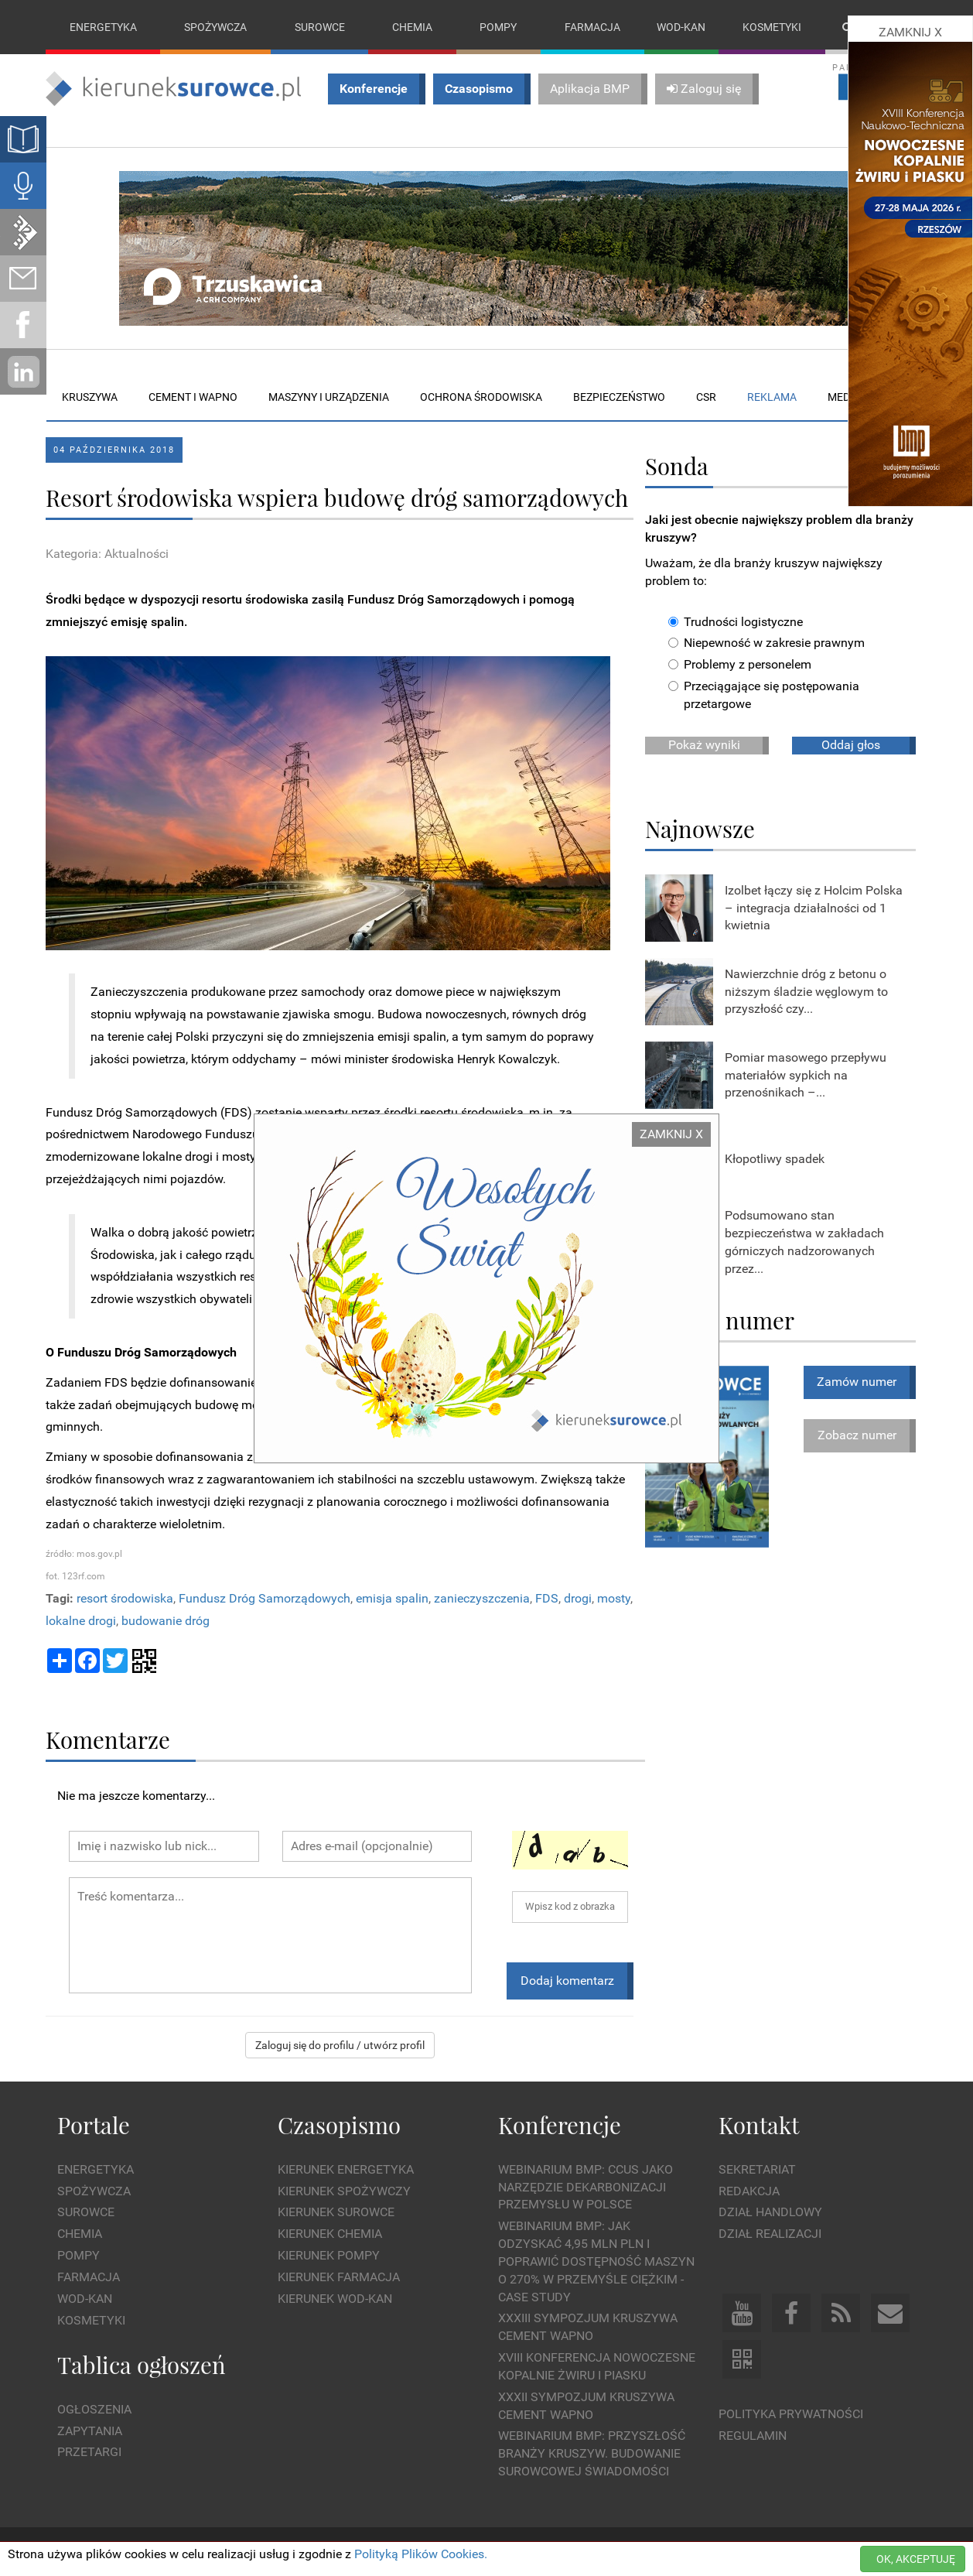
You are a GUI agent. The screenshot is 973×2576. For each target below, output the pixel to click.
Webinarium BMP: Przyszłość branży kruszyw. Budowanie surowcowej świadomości (591, 2454)
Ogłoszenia (94, 2409)
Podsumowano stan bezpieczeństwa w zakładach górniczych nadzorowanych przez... (804, 1242)
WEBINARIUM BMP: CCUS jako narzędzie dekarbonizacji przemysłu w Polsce (585, 2187)
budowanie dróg (165, 1620)
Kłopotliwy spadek (774, 1158)
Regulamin (753, 2435)
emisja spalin (392, 1598)
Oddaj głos (850, 744)
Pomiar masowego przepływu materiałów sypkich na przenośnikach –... (805, 1075)
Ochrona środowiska (481, 397)
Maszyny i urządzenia (328, 397)
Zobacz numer (857, 1435)
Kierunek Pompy (329, 2255)
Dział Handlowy (770, 2212)
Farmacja (592, 27)
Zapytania (89, 2431)
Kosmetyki (772, 27)
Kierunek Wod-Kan (335, 2298)
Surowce (320, 27)
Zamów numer (856, 1381)
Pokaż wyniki (704, 744)
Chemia (412, 27)
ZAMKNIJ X (671, 1134)
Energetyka (103, 27)
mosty (613, 1598)
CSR (706, 397)
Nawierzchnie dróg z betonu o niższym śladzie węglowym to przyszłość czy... (806, 991)
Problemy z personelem (739, 665)
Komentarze (108, 1739)
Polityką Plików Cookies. (420, 2554)
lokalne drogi (81, 1620)
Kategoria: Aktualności (107, 553)
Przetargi (89, 2452)
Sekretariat (757, 2169)
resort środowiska (125, 1598)
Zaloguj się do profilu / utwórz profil (340, 2046)
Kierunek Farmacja (339, 2277)
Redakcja (749, 2191)
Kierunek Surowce (336, 2212)
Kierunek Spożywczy (344, 2191)
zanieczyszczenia (482, 1598)
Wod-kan (681, 27)
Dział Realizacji (770, 2233)
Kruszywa (90, 397)
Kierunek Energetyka (346, 2169)
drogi (578, 1598)
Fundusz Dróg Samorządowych (264, 1598)
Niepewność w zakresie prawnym (766, 643)
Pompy (498, 27)
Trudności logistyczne (735, 621)
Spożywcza (215, 27)
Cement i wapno (193, 397)
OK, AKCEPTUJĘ (915, 2559)
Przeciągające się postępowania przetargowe (763, 695)
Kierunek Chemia (330, 2233)
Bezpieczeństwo (619, 397)
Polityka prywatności (791, 2414)
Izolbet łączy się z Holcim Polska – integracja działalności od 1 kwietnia (814, 908)
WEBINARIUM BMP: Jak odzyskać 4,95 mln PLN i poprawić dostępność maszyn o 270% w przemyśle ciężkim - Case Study (596, 2261)
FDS (546, 1598)
